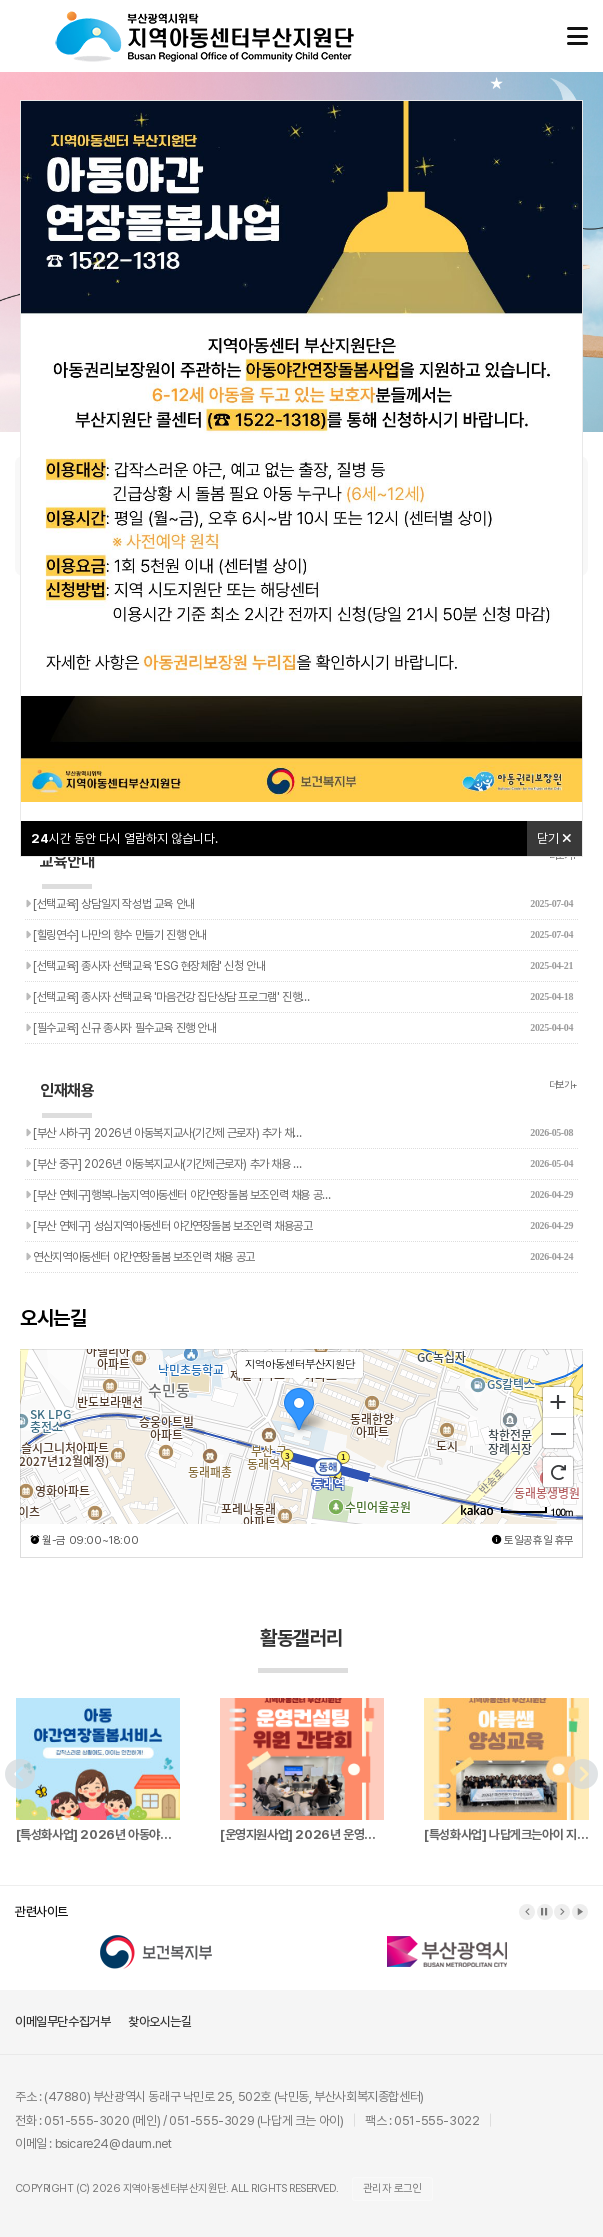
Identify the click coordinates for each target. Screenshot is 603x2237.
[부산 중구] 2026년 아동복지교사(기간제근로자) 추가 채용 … (299, 1164)
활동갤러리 (303, 1649)
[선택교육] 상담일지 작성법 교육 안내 (299, 904)
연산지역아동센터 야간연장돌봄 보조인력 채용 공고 (299, 1257)
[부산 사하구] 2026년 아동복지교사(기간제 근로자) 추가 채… (299, 1133)
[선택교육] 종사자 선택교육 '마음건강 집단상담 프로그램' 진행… (299, 997)
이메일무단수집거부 (62, 2021)
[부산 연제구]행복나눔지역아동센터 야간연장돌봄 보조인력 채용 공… (299, 1195)
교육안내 (67, 870)
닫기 (554, 838)
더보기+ (563, 1084)
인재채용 (67, 1099)
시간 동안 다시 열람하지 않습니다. (124, 838)
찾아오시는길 (160, 2021)
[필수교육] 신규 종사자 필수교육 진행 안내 (299, 1028)
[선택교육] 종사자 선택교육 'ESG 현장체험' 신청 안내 (299, 966)
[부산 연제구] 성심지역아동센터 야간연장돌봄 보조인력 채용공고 (299, 1226)
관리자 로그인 (392, 2188)
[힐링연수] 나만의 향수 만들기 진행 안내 (299, 935)
